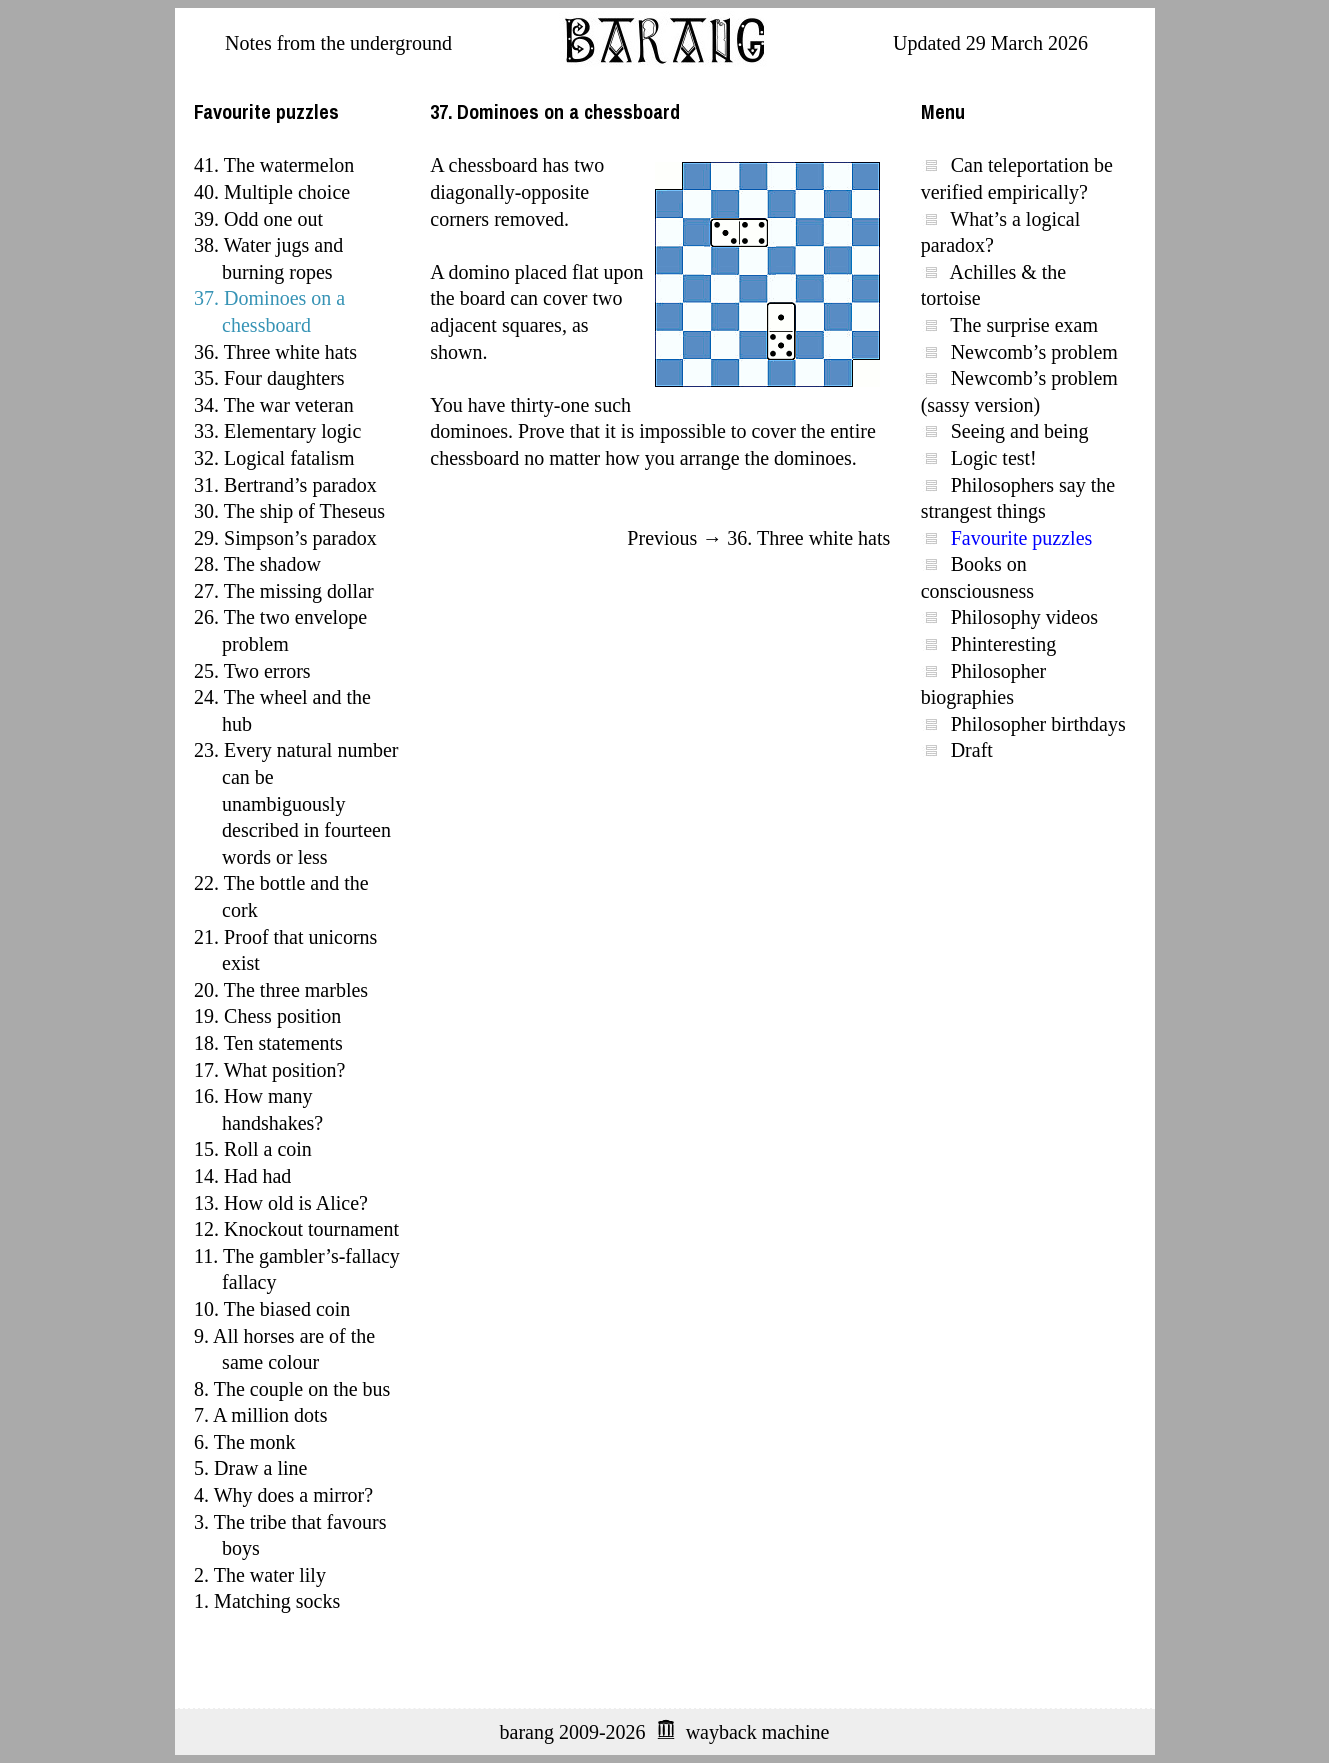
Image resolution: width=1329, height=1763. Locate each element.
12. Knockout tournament (296, 1229)
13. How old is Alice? (281, 1203)
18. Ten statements (268, 1043)
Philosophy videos (1024, 617)
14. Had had (242, 1176)
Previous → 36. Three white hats (758, 538)
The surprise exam (1024, 325)
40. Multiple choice (272, 192)
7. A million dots (260, 1415)
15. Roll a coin (253, 1149)
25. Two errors (252, 671)
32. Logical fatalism (274, 458)
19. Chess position (267, 1016)
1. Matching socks (267, 1601)
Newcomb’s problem (1034, 352)
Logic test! (994, 458)
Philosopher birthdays (1038, 724)
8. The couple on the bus (292, 1389)
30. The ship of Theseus (289, 511)
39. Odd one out (258, 219)
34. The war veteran (274, 405)
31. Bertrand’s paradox (285, 485)
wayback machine (758, 1732)
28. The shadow (257, 564)
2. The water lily (260, 1575)
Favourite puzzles (1022, 538)
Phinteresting (1004, 644)
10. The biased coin (272, 1309)
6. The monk (244, 1442)
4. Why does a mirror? (283, 1495)
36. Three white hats (275, 352)
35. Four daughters (269, 378)
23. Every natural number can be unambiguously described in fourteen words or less (296, 803)
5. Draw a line (250, 1468)
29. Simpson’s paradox (285, 538)
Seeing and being (1020, 431)
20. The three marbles (281, 990)
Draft (972, 750)
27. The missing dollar (284, 591)
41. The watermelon (274, 165)
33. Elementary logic (277, 431)
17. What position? (269, 1070)
